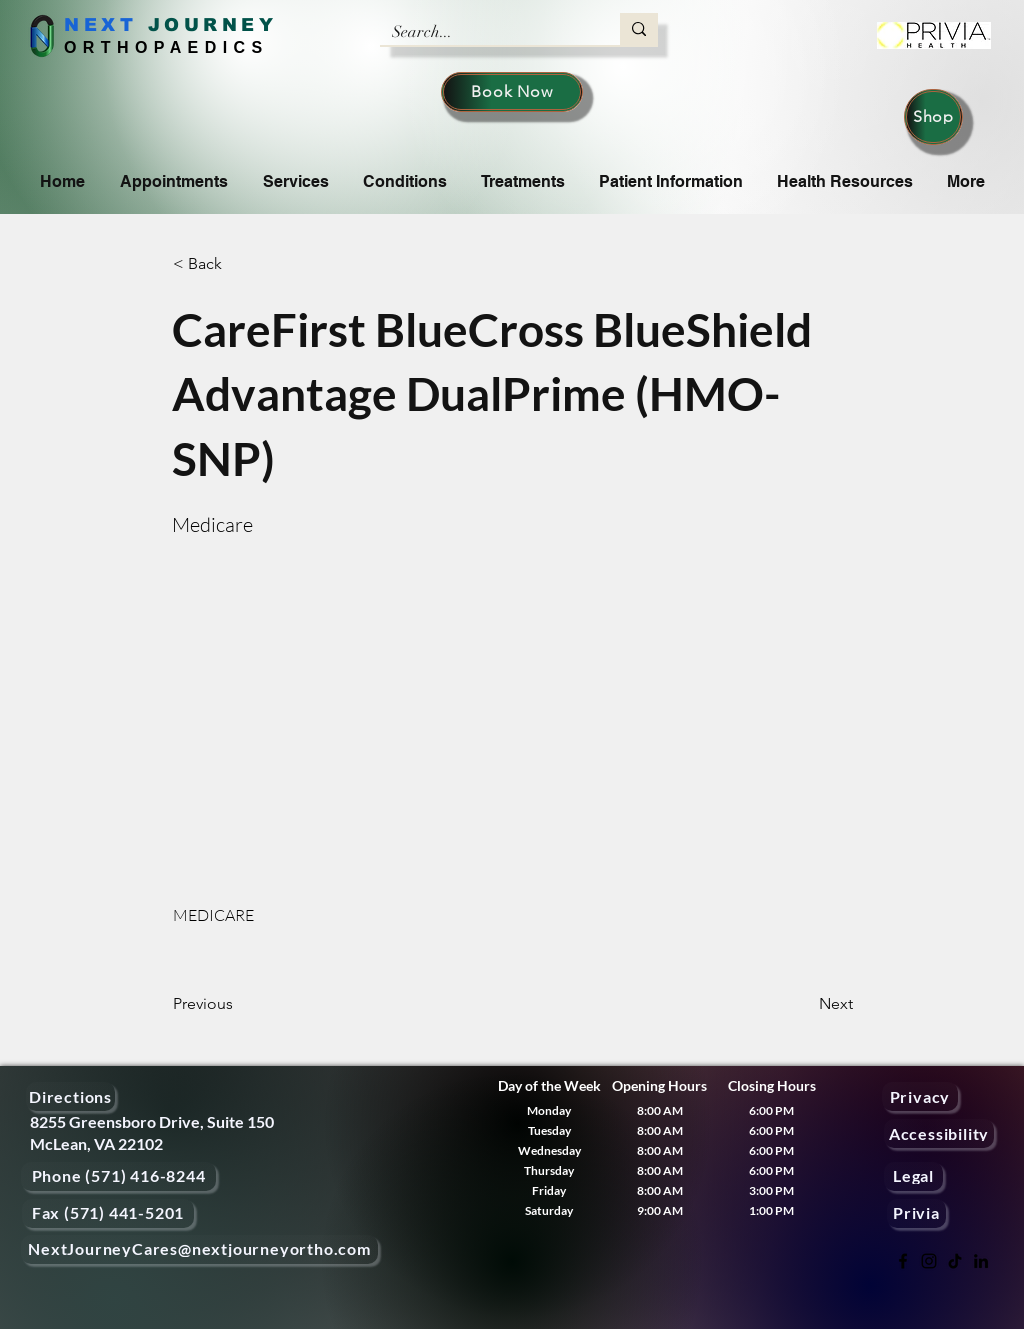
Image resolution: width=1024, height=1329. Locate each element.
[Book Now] (512, 92)
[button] (239, 264)
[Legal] (913, 1176)
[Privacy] (920, 1096)
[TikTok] (955, 1261)
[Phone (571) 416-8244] (118, 1176)
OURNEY (220, 25)
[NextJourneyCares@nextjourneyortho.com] (199, 1249)
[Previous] (239, 1004)
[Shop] (933, 117)
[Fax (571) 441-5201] (108, 1213)
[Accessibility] (939, 1133)
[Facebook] (903, 1261)
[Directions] (70, 1096)
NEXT (100, 25)
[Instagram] (929, 1261)
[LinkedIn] (981, 1261)
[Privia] (916, 1213)
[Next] (803, 1004)
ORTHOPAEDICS (166, 47)
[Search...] (485, 32)
